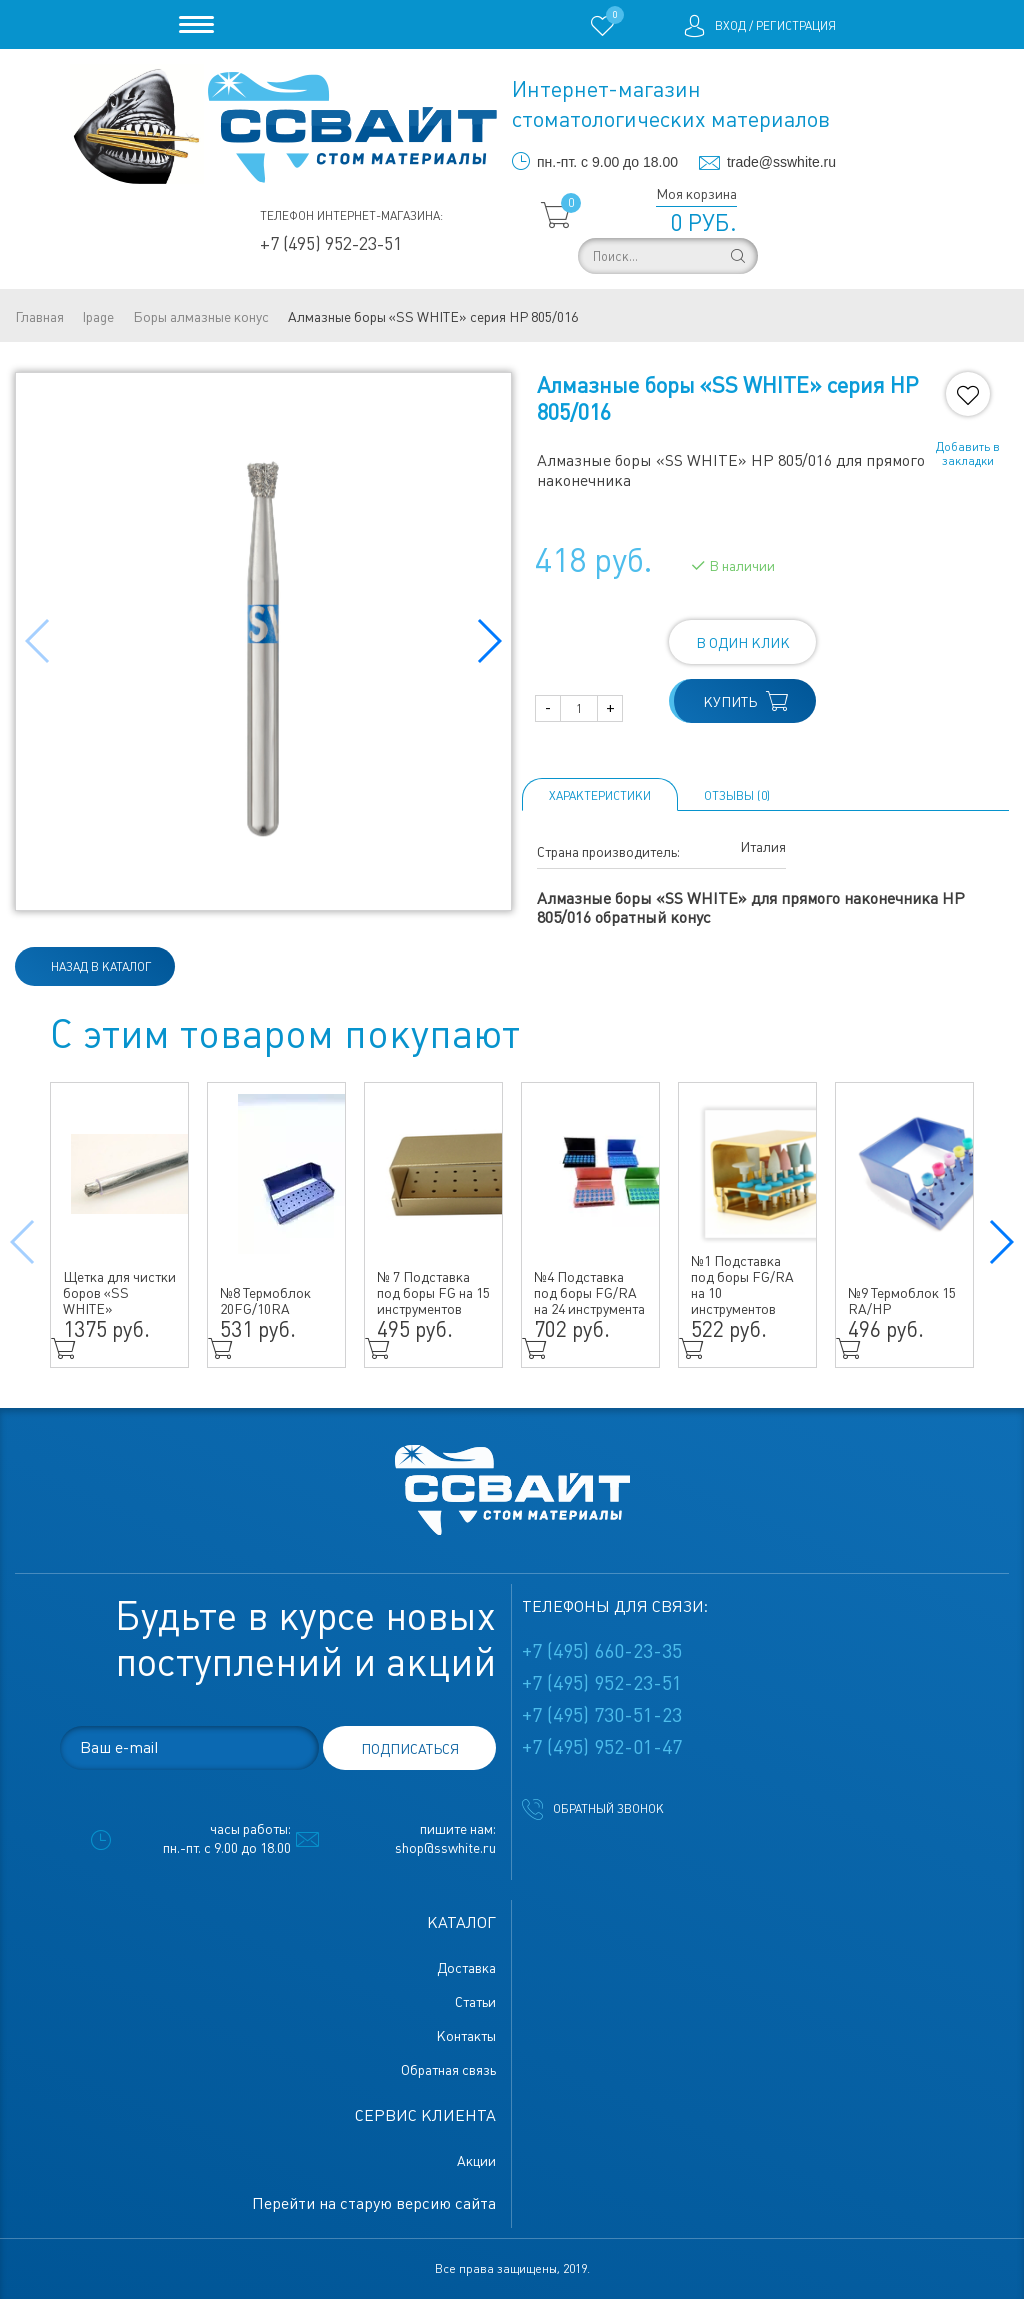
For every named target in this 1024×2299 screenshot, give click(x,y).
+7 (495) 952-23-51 (331, 243)
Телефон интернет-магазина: (351, 216)
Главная (39, 317)
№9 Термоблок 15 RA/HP (902, 1301)
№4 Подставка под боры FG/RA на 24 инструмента (589, 1293)
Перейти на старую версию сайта (374, 2203)
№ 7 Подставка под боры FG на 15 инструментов (433, 1293)
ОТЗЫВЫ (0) (737, 796)
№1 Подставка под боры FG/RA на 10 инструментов (742, 1285)
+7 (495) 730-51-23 (602, 1715)
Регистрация (796, 26)
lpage (98, 317)
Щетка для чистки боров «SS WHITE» (119, 1293)
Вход (730, 26)
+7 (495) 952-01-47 (602, 1747)
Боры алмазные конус (201, 317)
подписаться (410, 1749)
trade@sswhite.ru (781, 162)
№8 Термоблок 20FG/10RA (265, 1301)
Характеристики (600, 796)
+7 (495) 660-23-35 (602, 1651)
